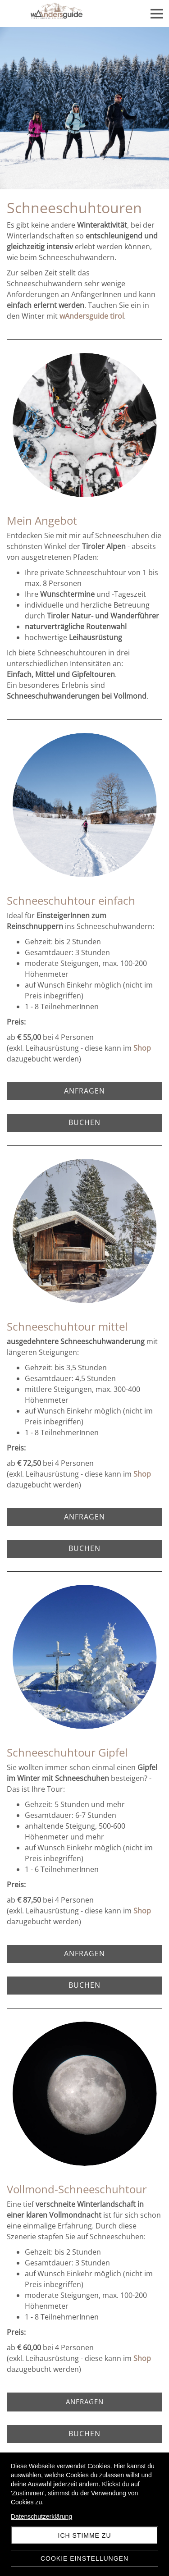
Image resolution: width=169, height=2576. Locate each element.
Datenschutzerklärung (41, 2516)
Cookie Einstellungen (84, 2558)
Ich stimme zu (84, 2535)
